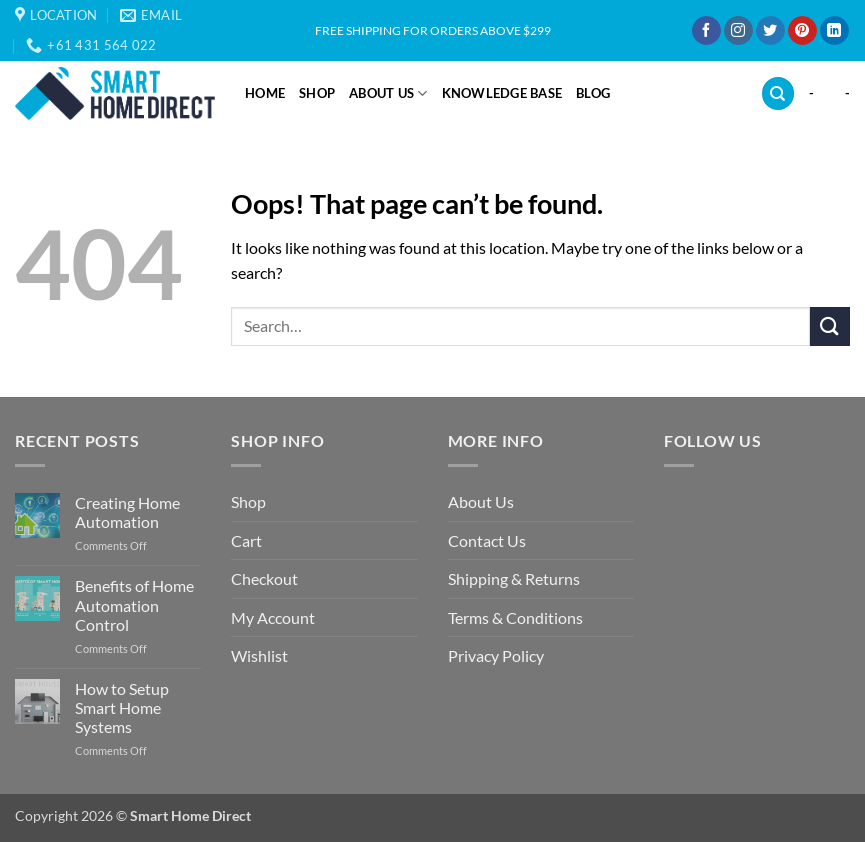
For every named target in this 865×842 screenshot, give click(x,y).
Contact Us (487, 540)
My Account (273, 617)
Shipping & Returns (514, 578)
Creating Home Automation (127, 512)
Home (265, 93)
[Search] (778, 93)
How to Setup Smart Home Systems (122, 707)
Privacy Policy (496, 655)
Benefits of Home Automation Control (134, 604)
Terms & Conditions (515, 617)
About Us (388, 93)
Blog (593, 93)
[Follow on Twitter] (770, 31)
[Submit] (830, 326)
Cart (246, 540)
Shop (317, 93)
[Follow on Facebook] (706, 31)
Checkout (264, 578)
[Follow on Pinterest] (802, 31)
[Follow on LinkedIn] (834, 31)
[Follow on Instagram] (738, 31)
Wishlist (259, 655)
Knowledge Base (502, 93)
